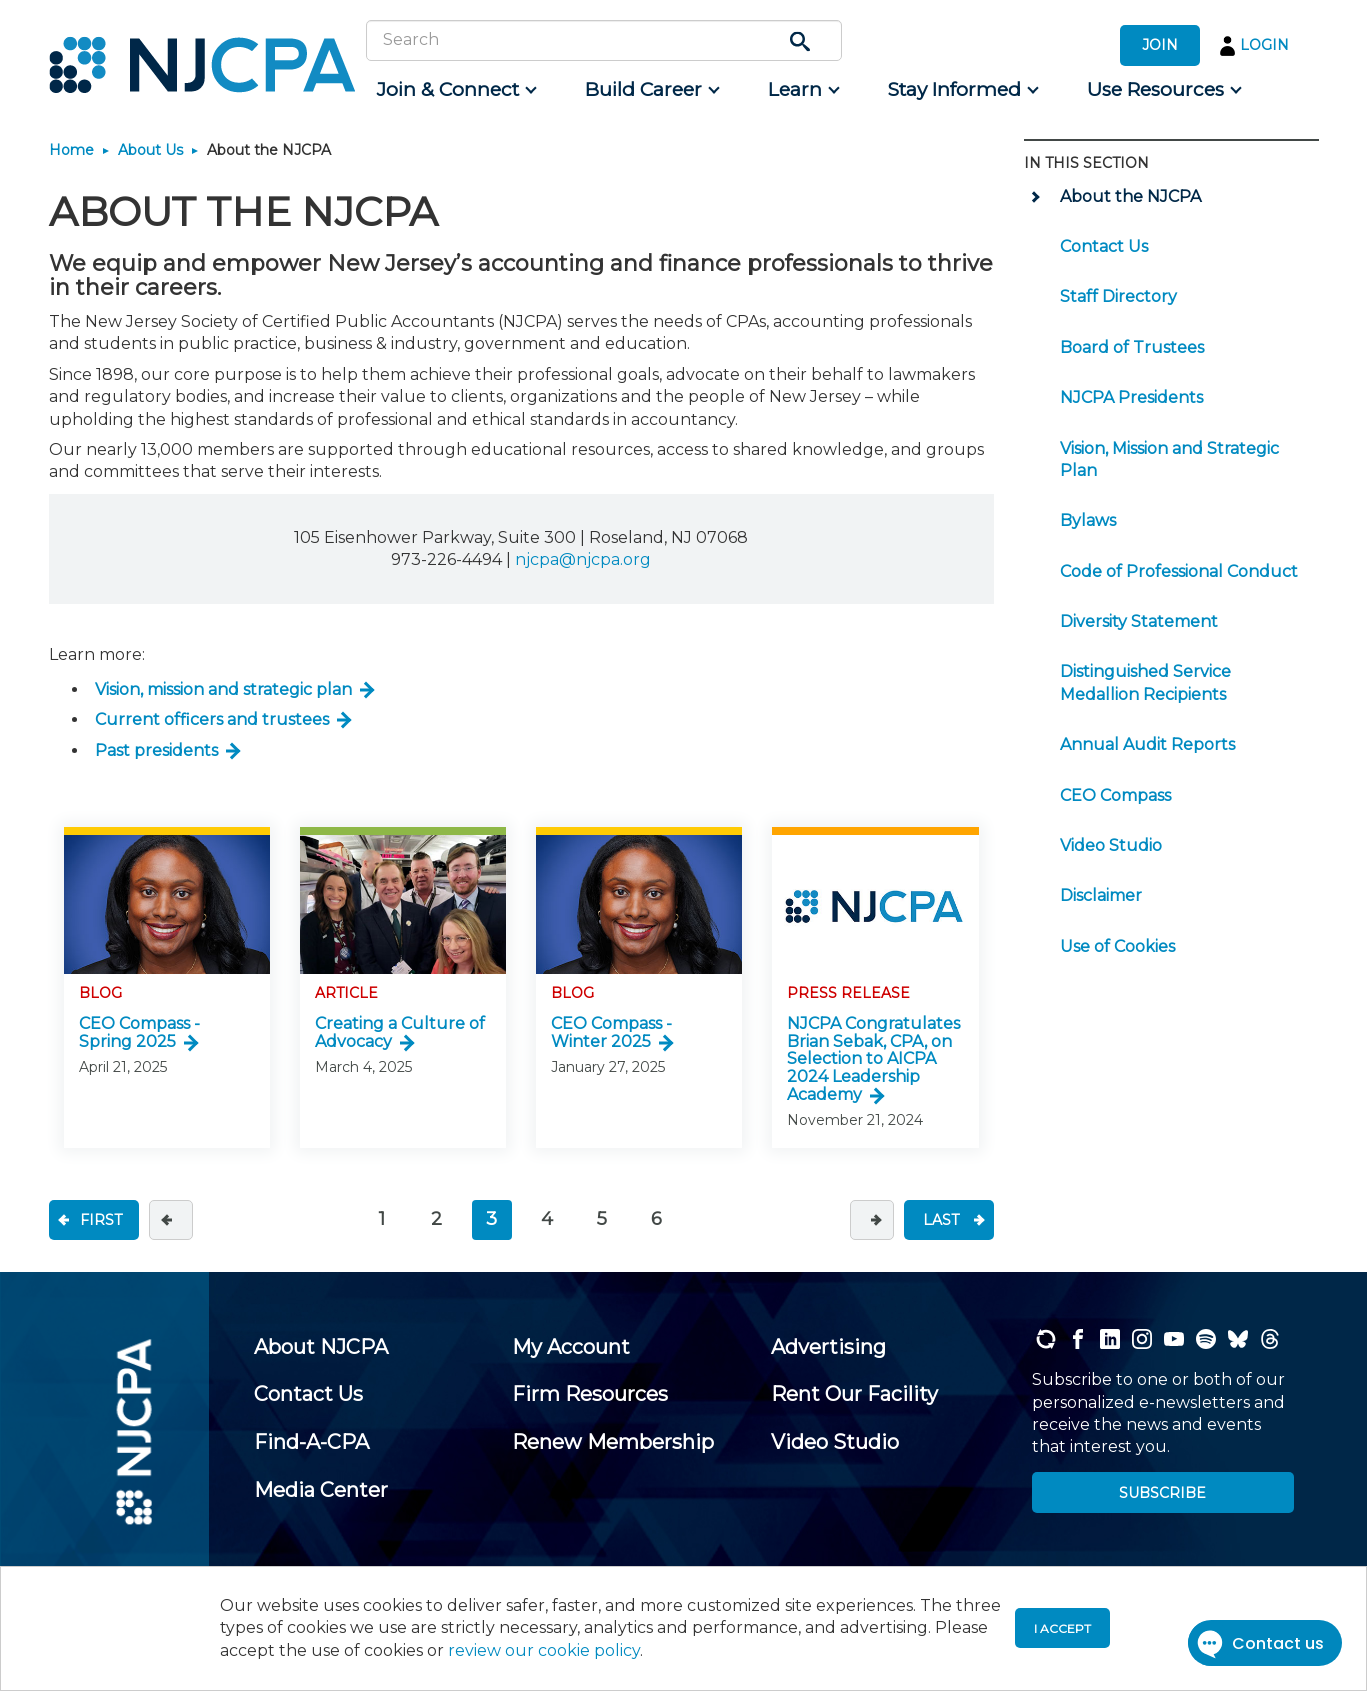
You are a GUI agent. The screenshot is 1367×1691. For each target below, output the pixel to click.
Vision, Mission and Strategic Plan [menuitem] (1169, 459)
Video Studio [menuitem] (1111, 845)
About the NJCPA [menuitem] (1130, 196)
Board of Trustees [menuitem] (1132, 347)
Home (71, 150)
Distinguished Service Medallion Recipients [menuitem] (1145, 682)
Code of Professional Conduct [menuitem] (1179, 571)
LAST (941, 1220)
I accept (1062, 1628)
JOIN (1160, 45)
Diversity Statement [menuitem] (1139, 621)
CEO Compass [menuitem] (1115, 795)
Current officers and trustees (212, 719)
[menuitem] (455, 90)
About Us (150, 150)
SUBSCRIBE (1162, 1493)
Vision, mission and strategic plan (223, 689)
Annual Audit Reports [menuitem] (1147, 744)
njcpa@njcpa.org (583, 559)
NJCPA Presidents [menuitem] (1131, 397)
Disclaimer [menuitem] (1101, 895)
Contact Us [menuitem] (1104, 246)
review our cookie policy (544, 1650)
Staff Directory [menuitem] (1118, 296)
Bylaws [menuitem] (1088, 520)
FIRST (101, 1220)
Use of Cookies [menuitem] (1117, 946)
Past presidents (156, 750)
